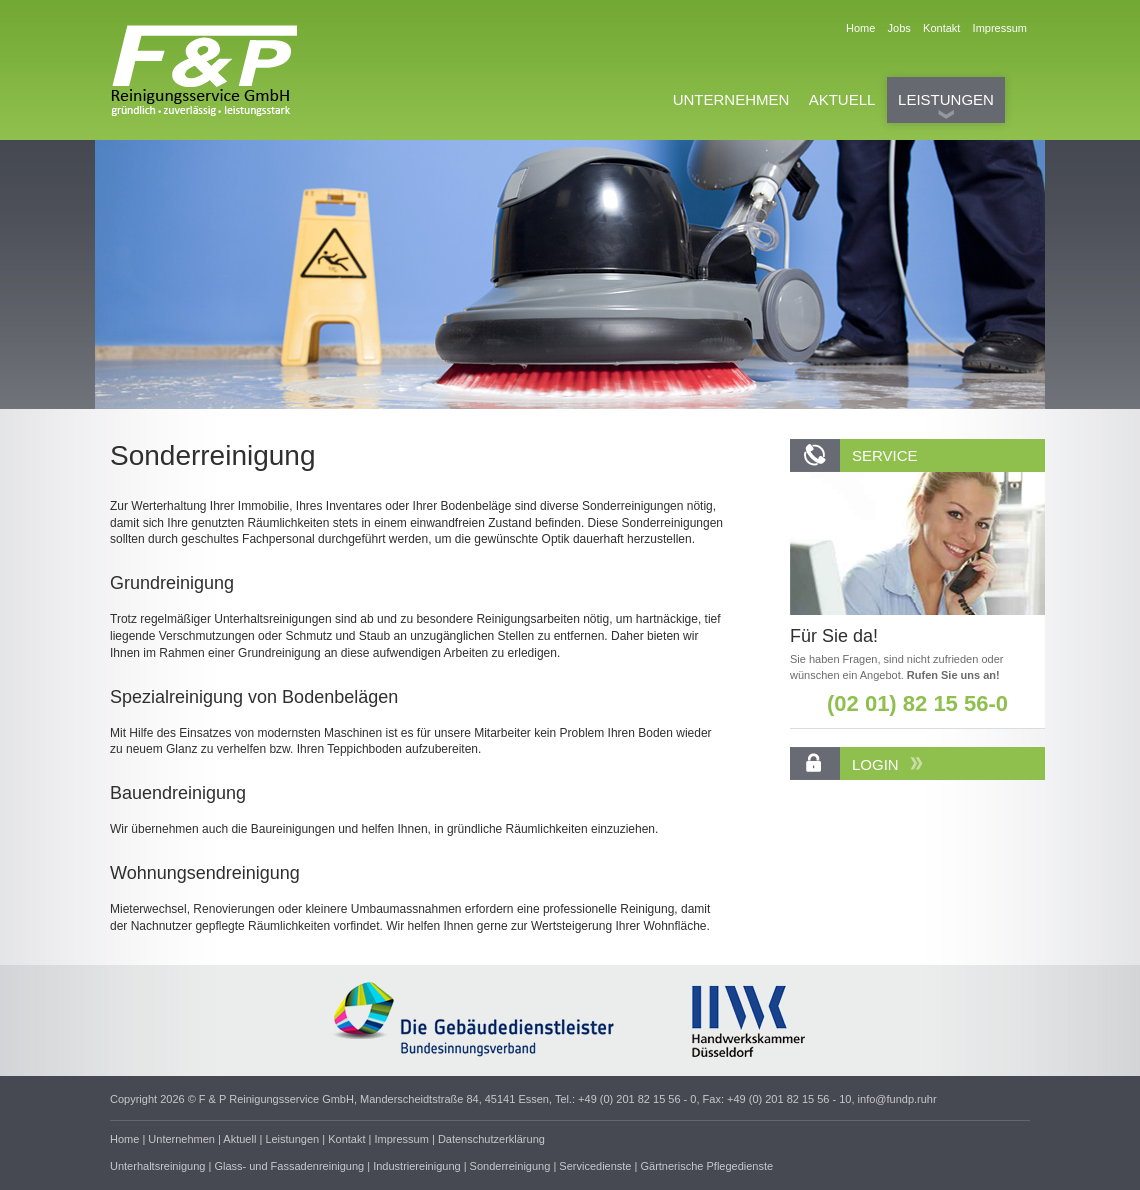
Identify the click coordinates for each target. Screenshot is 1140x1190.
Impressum (1000, 28)
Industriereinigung (416, 1166)
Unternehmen (181, 1139)
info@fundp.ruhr (897, 1099)
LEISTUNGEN (946, 99)
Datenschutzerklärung (491, 1139)
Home (862, 28)
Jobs (901, 28)
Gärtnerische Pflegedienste (706, 1166)
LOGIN (887, 764)
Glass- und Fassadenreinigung (289, 1166)
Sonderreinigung (510, 1166)
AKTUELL (842, 99)
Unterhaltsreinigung (157, 1166)
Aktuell (239, 1139)
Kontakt (943, 28)
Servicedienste (595, 1166)
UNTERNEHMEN (731, 99)
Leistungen (292, 1139)
